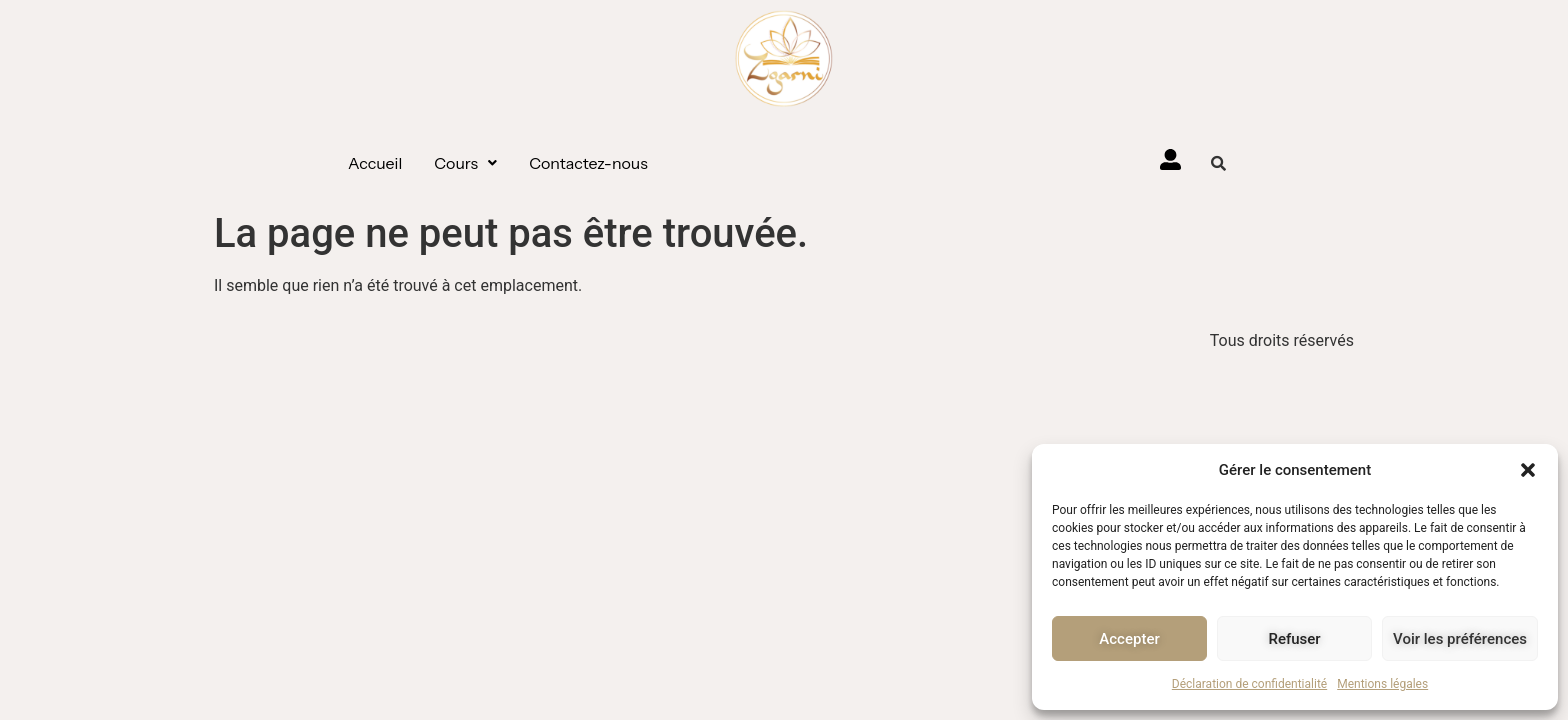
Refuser (1294, 639)
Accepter (1129, 639)
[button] (1528, 470)
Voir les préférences (1460, 639)
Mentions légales (1382, 684)
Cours (465, 163)
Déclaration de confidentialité (1249, 684)
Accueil (375, 163)
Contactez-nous (588, 163)
